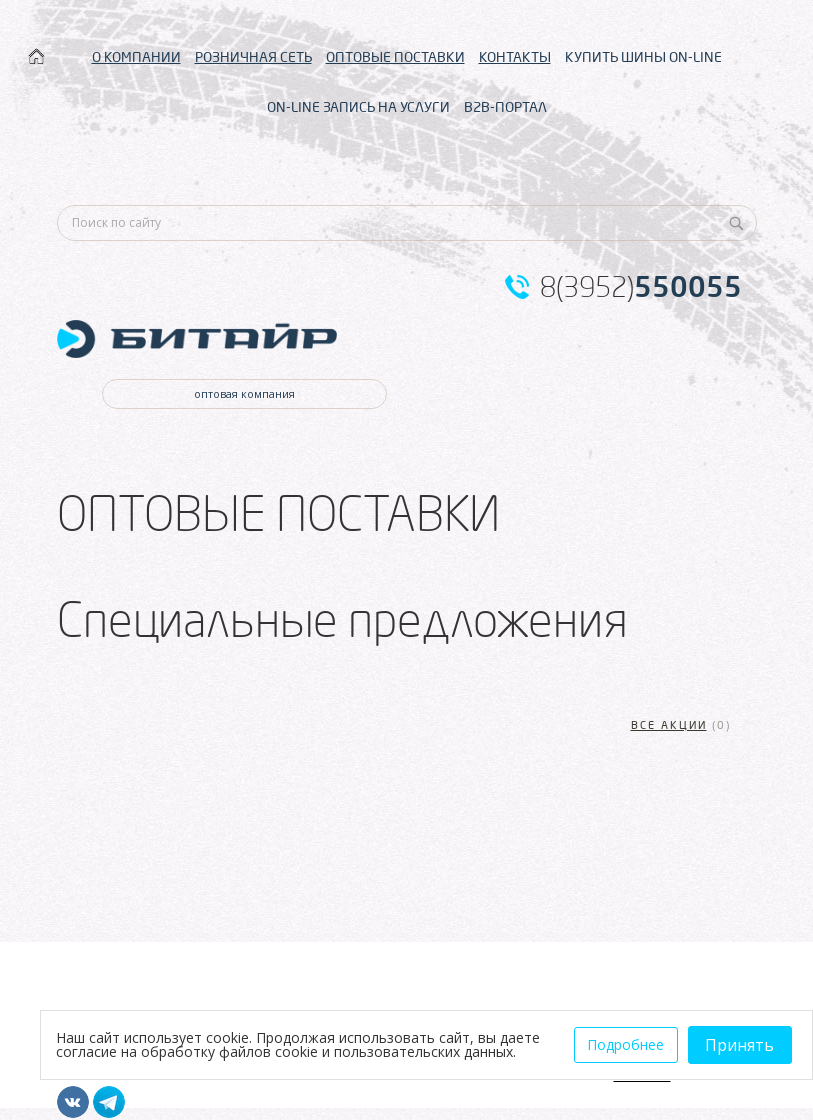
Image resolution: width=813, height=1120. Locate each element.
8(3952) (641, 287)
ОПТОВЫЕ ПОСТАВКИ (395, 57)
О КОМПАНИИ (136, 57)
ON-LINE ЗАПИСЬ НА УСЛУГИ (358, 107)
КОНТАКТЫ (515, 57)
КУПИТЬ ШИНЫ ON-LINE (643, 57)
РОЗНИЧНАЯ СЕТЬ (253, 57)
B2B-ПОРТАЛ (505, 107)
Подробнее (625, 1044)
